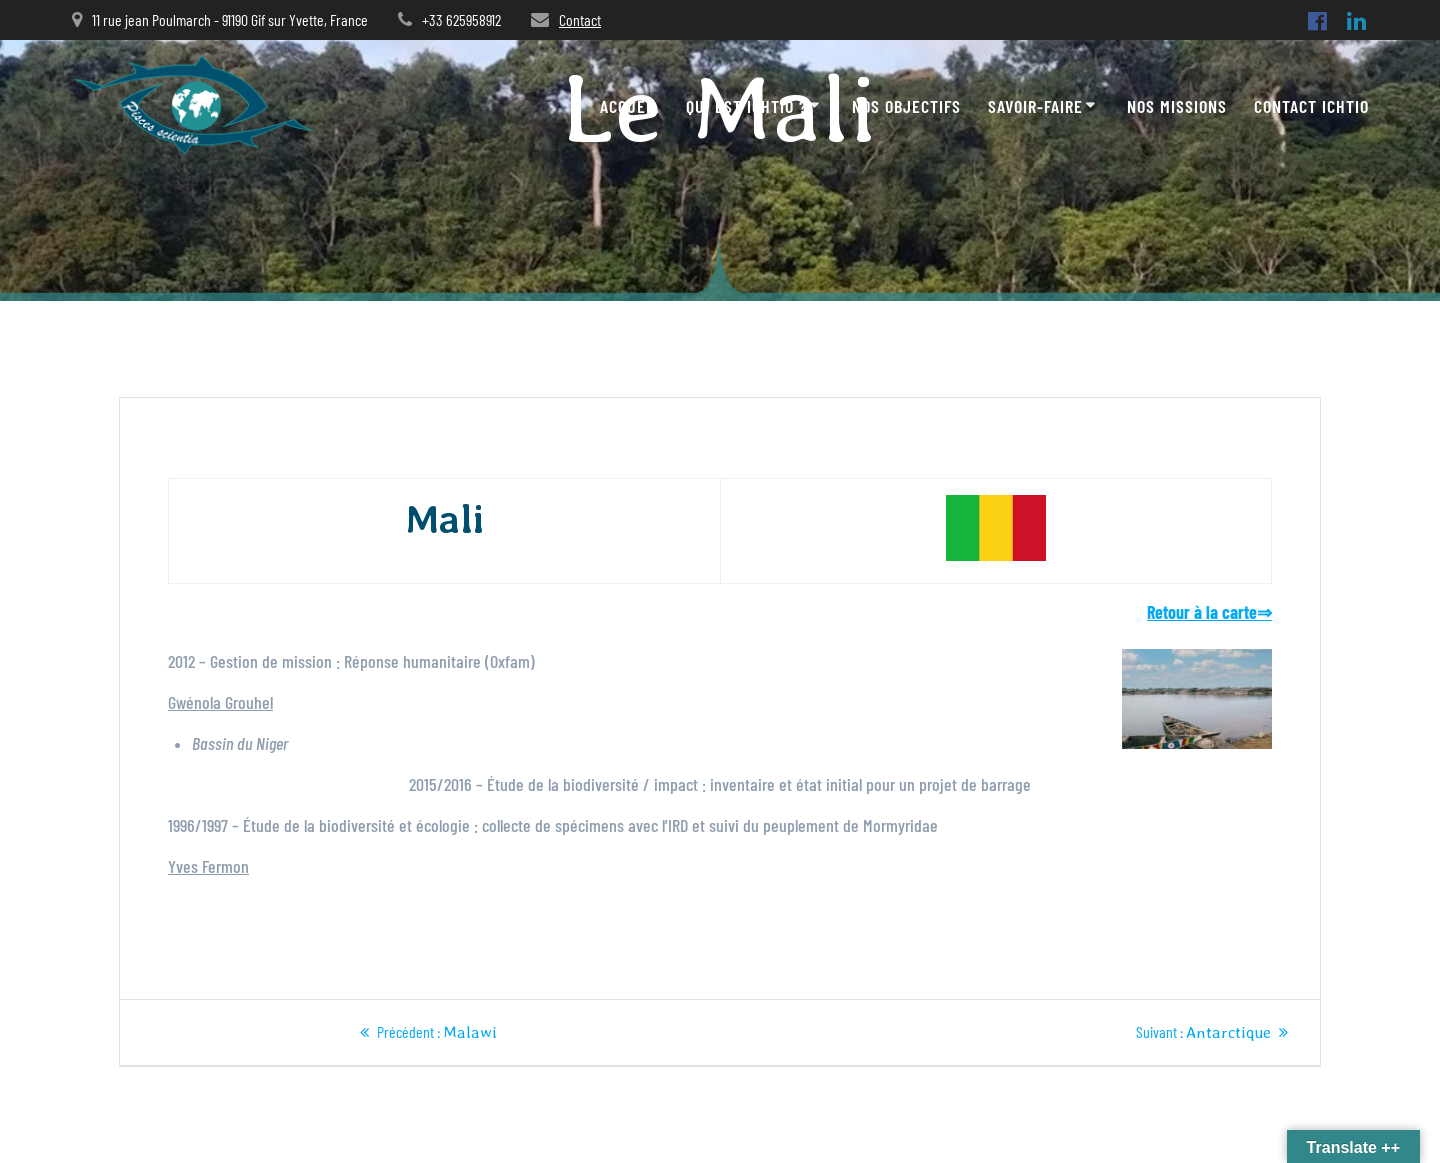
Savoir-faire (1035, 106)
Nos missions (1177, 106)
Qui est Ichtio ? (746, 106)
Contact (580, 19)
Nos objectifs (906, 106)
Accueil (629, 106)
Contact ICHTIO (1311, 106)
